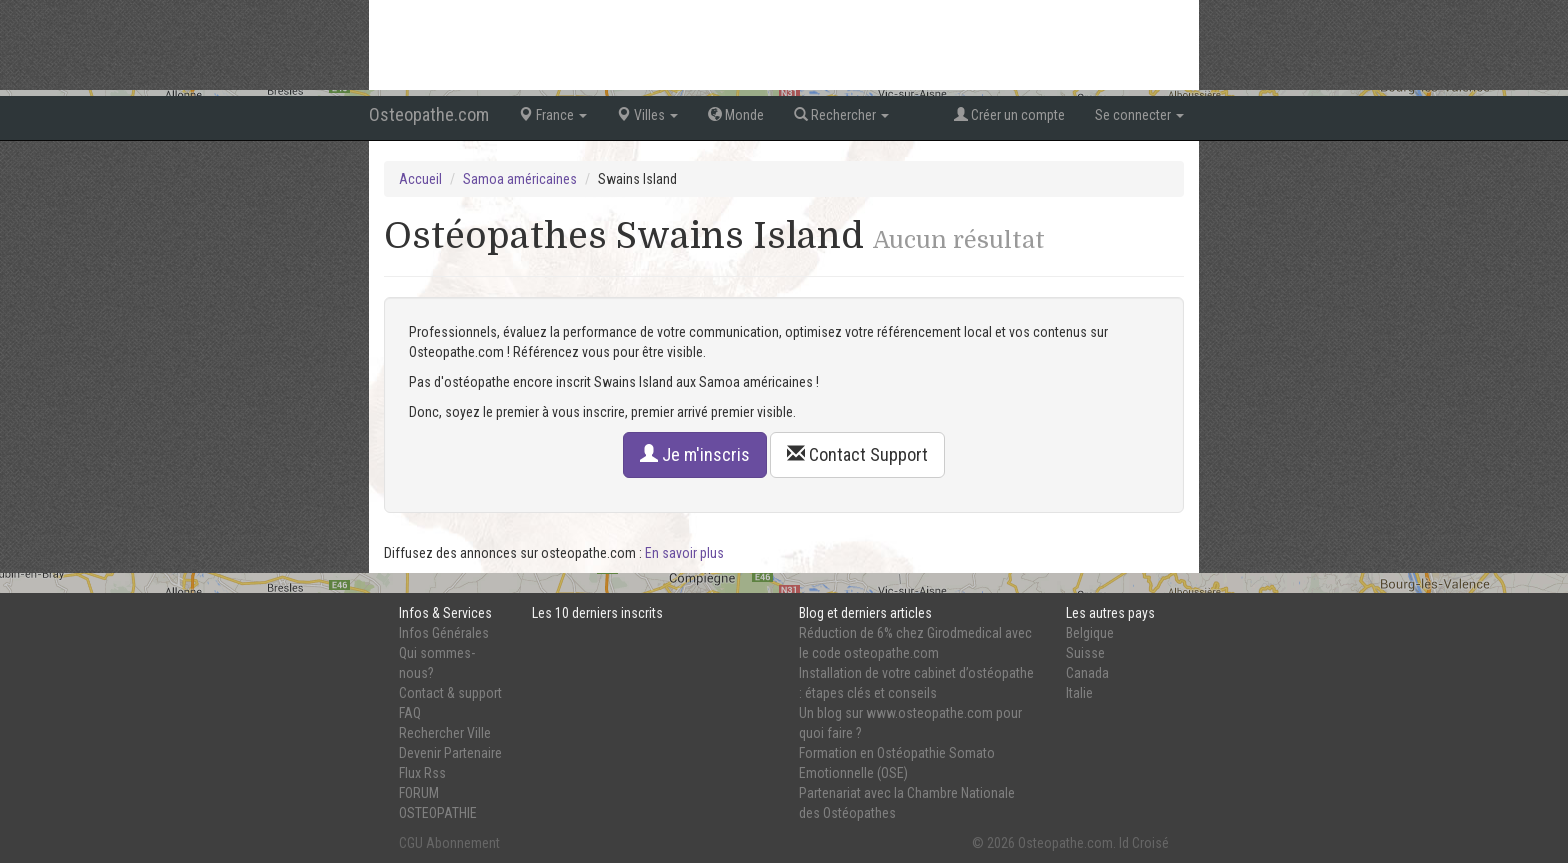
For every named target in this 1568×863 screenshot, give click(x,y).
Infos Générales (444, 633)
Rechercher (841, 115)
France (553, 115)
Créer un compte (1009, 115)
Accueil (420, 179)
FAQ (410, 713)
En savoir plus (684, 553)
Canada (1087, 673)
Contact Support (857, 454)
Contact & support (450, 693)
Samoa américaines (520, 179)
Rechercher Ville (445, 733)
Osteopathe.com (429, 114)
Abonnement (463, 843)
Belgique (1090, 633)
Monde (736, 115)
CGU (411, 843)
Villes (647, 115)
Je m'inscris (695, 454)
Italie (1079, 693)
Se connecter (1139, 115)
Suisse (1085, 653)
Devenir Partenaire (450, 753)
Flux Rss (422, 773)
